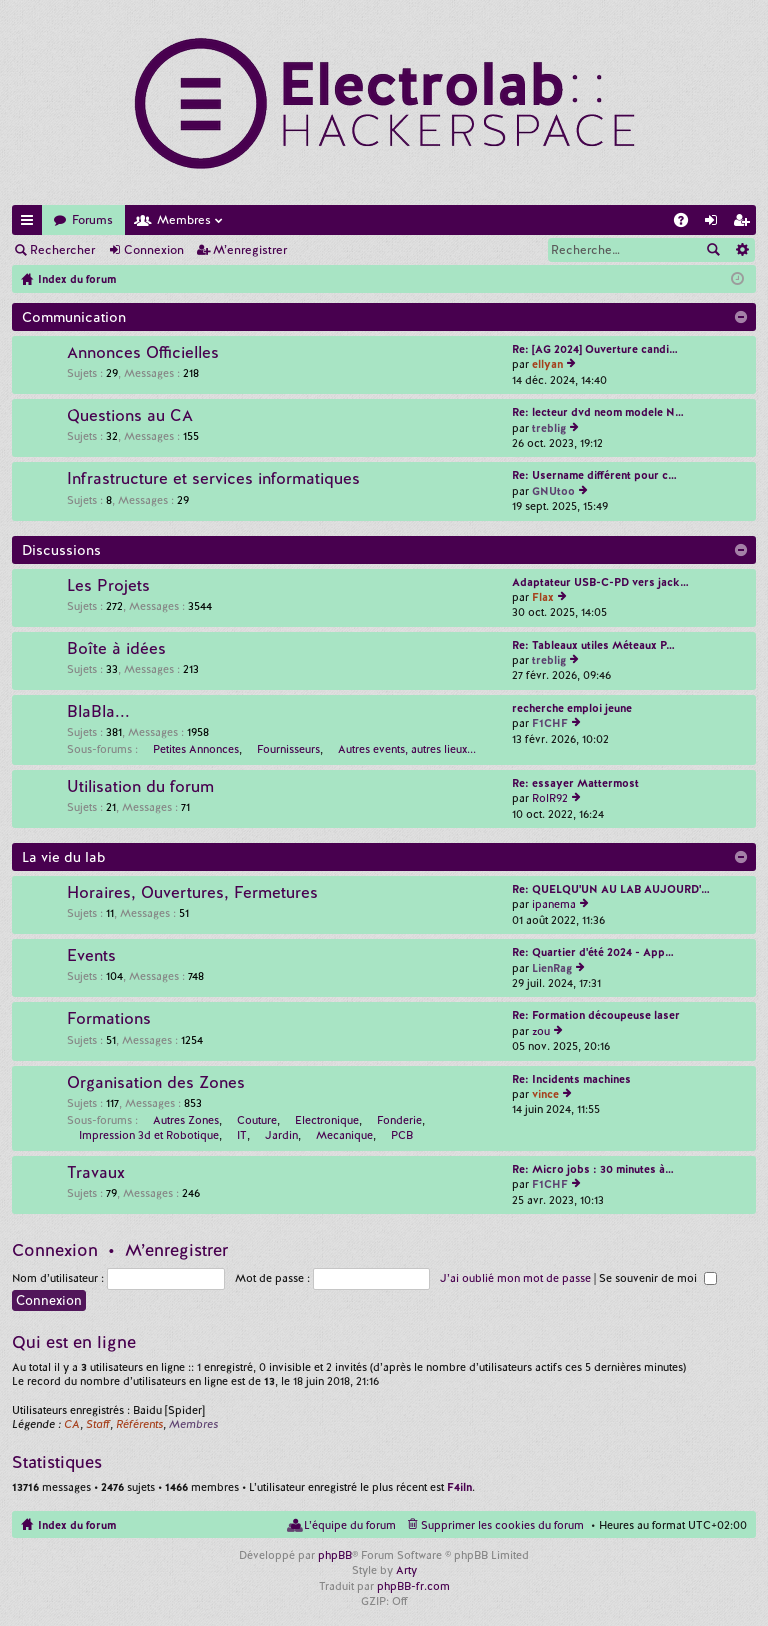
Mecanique (344, 1135)
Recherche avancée (741, 250)
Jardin (281, 1135)
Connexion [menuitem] (715, 223)
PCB (402, 1135)
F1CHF (550, 723)
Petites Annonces (196, 749)
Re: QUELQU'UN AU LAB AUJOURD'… (611, 889)
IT (242, 1135)
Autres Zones (186, 1120)
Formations (109, 1019)
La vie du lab (64, 857)
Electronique (327, 1120)
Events (91, 956)
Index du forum (77, 1525)
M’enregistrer (250, 250)
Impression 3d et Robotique (149, 1135)
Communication (74, 317)
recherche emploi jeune (572, 708)
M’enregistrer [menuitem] (745, 223)
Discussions (61, 550)
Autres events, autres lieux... (407, 749)
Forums (92, 220)
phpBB (335, 1555)
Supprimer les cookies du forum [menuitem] (502, 1525)
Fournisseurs (288, 749)
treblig (549, 428)
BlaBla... (98, 712)
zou (541, 1031)
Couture (257, 1120)
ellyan (547, 364)
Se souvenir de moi (658, 1278)
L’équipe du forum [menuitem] (350, 1525)
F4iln (459, 1487)
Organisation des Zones (156, 1083)
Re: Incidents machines (571, 1079)
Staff (98, 1424)
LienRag (552, 968)
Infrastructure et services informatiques (213, 479)
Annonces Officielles (143, 353)
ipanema (554, 904)
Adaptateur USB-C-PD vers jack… (600, 582)
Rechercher (62, 250)
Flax (543, 597)
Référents (139, 1424)
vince (545, 1094)
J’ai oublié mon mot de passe (515, 1278)
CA (72, 1424)
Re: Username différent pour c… (594, 475)
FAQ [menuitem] (687, 223)
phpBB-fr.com (413, 1586)
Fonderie (399, 1120)
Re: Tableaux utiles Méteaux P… (593, 645)
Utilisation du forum (140, 787)
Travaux (96, 1173)
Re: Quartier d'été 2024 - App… (593, 952)
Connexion (154, 250)
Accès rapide (31, 223)
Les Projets (108, 586)
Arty (406, 1570)
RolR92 (550, 798)
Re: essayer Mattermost (575, 783)
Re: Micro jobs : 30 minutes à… (593, 1169)
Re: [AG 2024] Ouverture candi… (595, 349)
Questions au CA (130, 416)
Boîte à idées (116, 649)
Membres (184, 220)
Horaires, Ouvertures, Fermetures (192, 893)
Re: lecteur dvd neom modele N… (598, 412)
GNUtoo (553, 491)
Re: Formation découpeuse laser (596, 1015)
